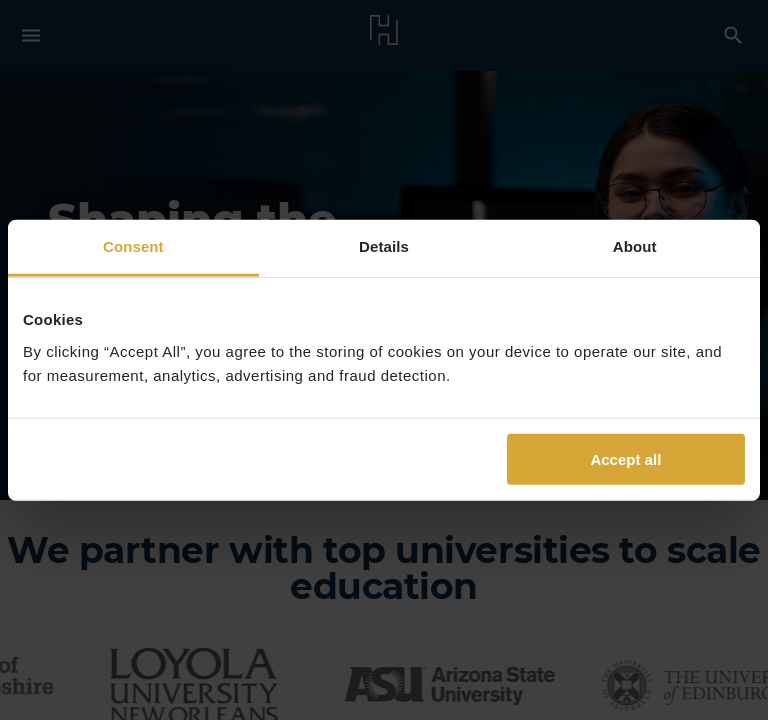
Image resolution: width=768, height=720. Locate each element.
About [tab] (635, 246)
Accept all (625, 458)
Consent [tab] (133, 246)
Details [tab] (384, 246)
